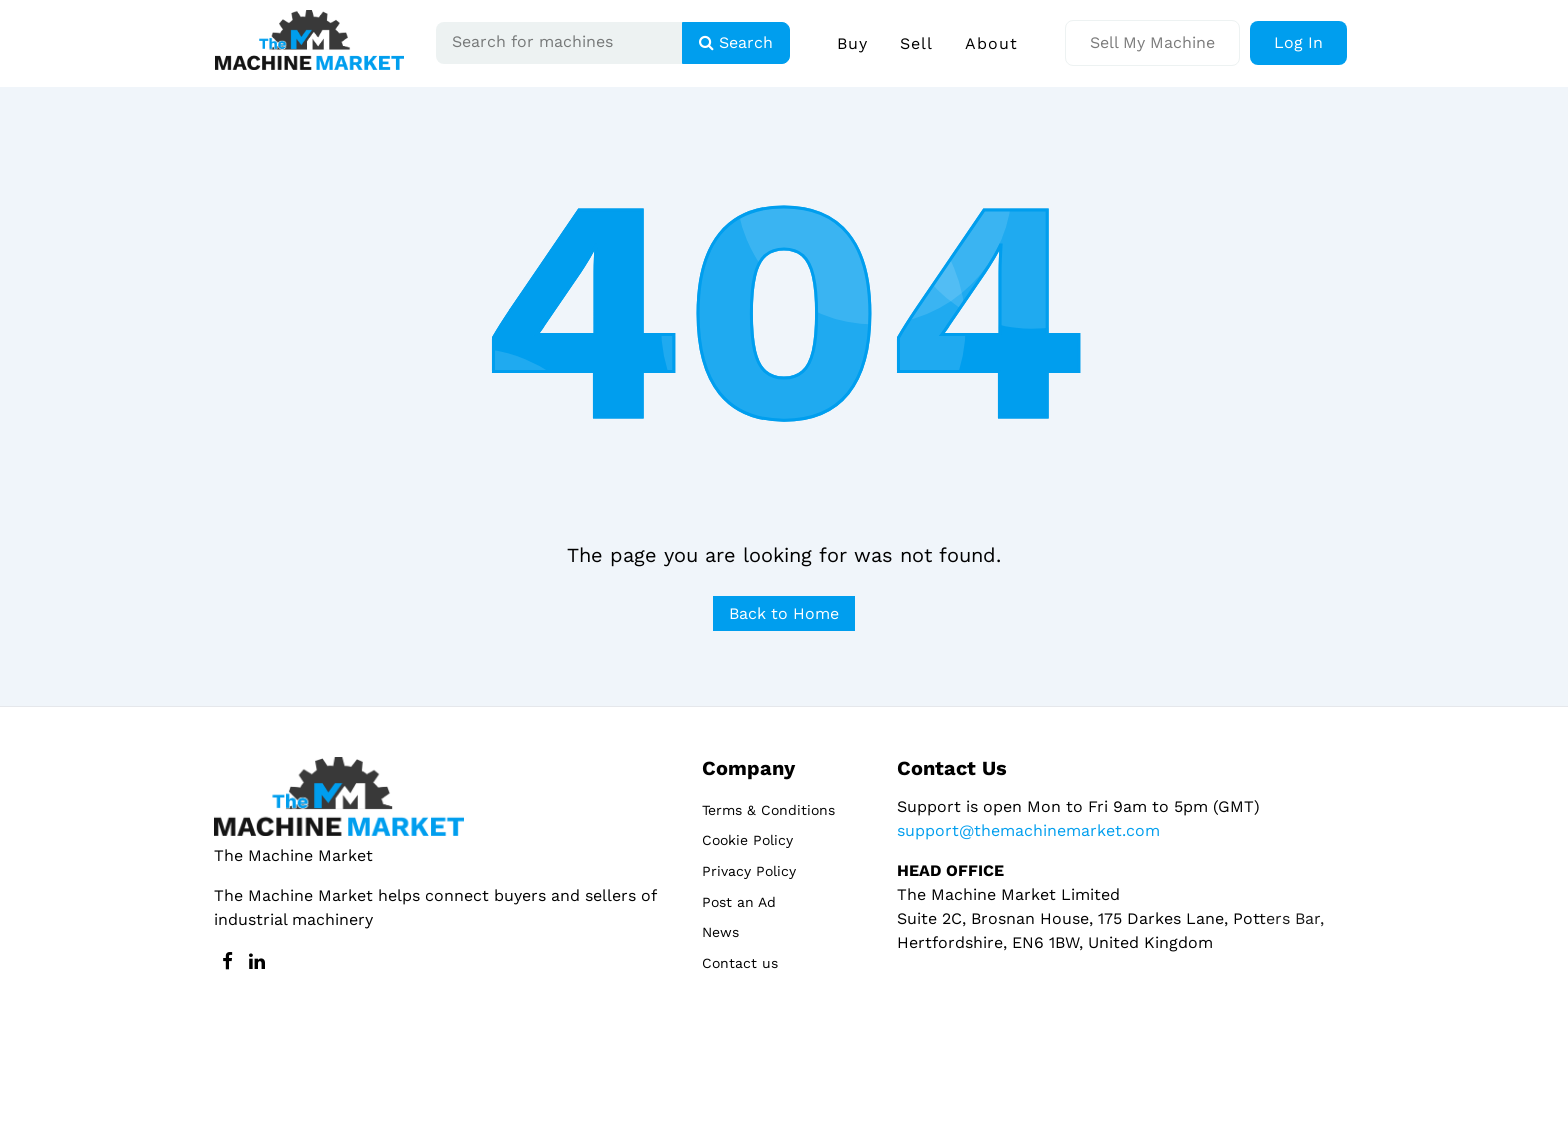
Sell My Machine (1152, 42)
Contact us (740, 963)
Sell (916, 43)
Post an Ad (739, 902)
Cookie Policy (747, 840)
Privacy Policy (749, 871)
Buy (852, 43)
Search (736, 42)
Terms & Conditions (768, 810)
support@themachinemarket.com (1028, 830)
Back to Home (784, 613)
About (991, 43)
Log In (1298, 42)
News (720, 932)
